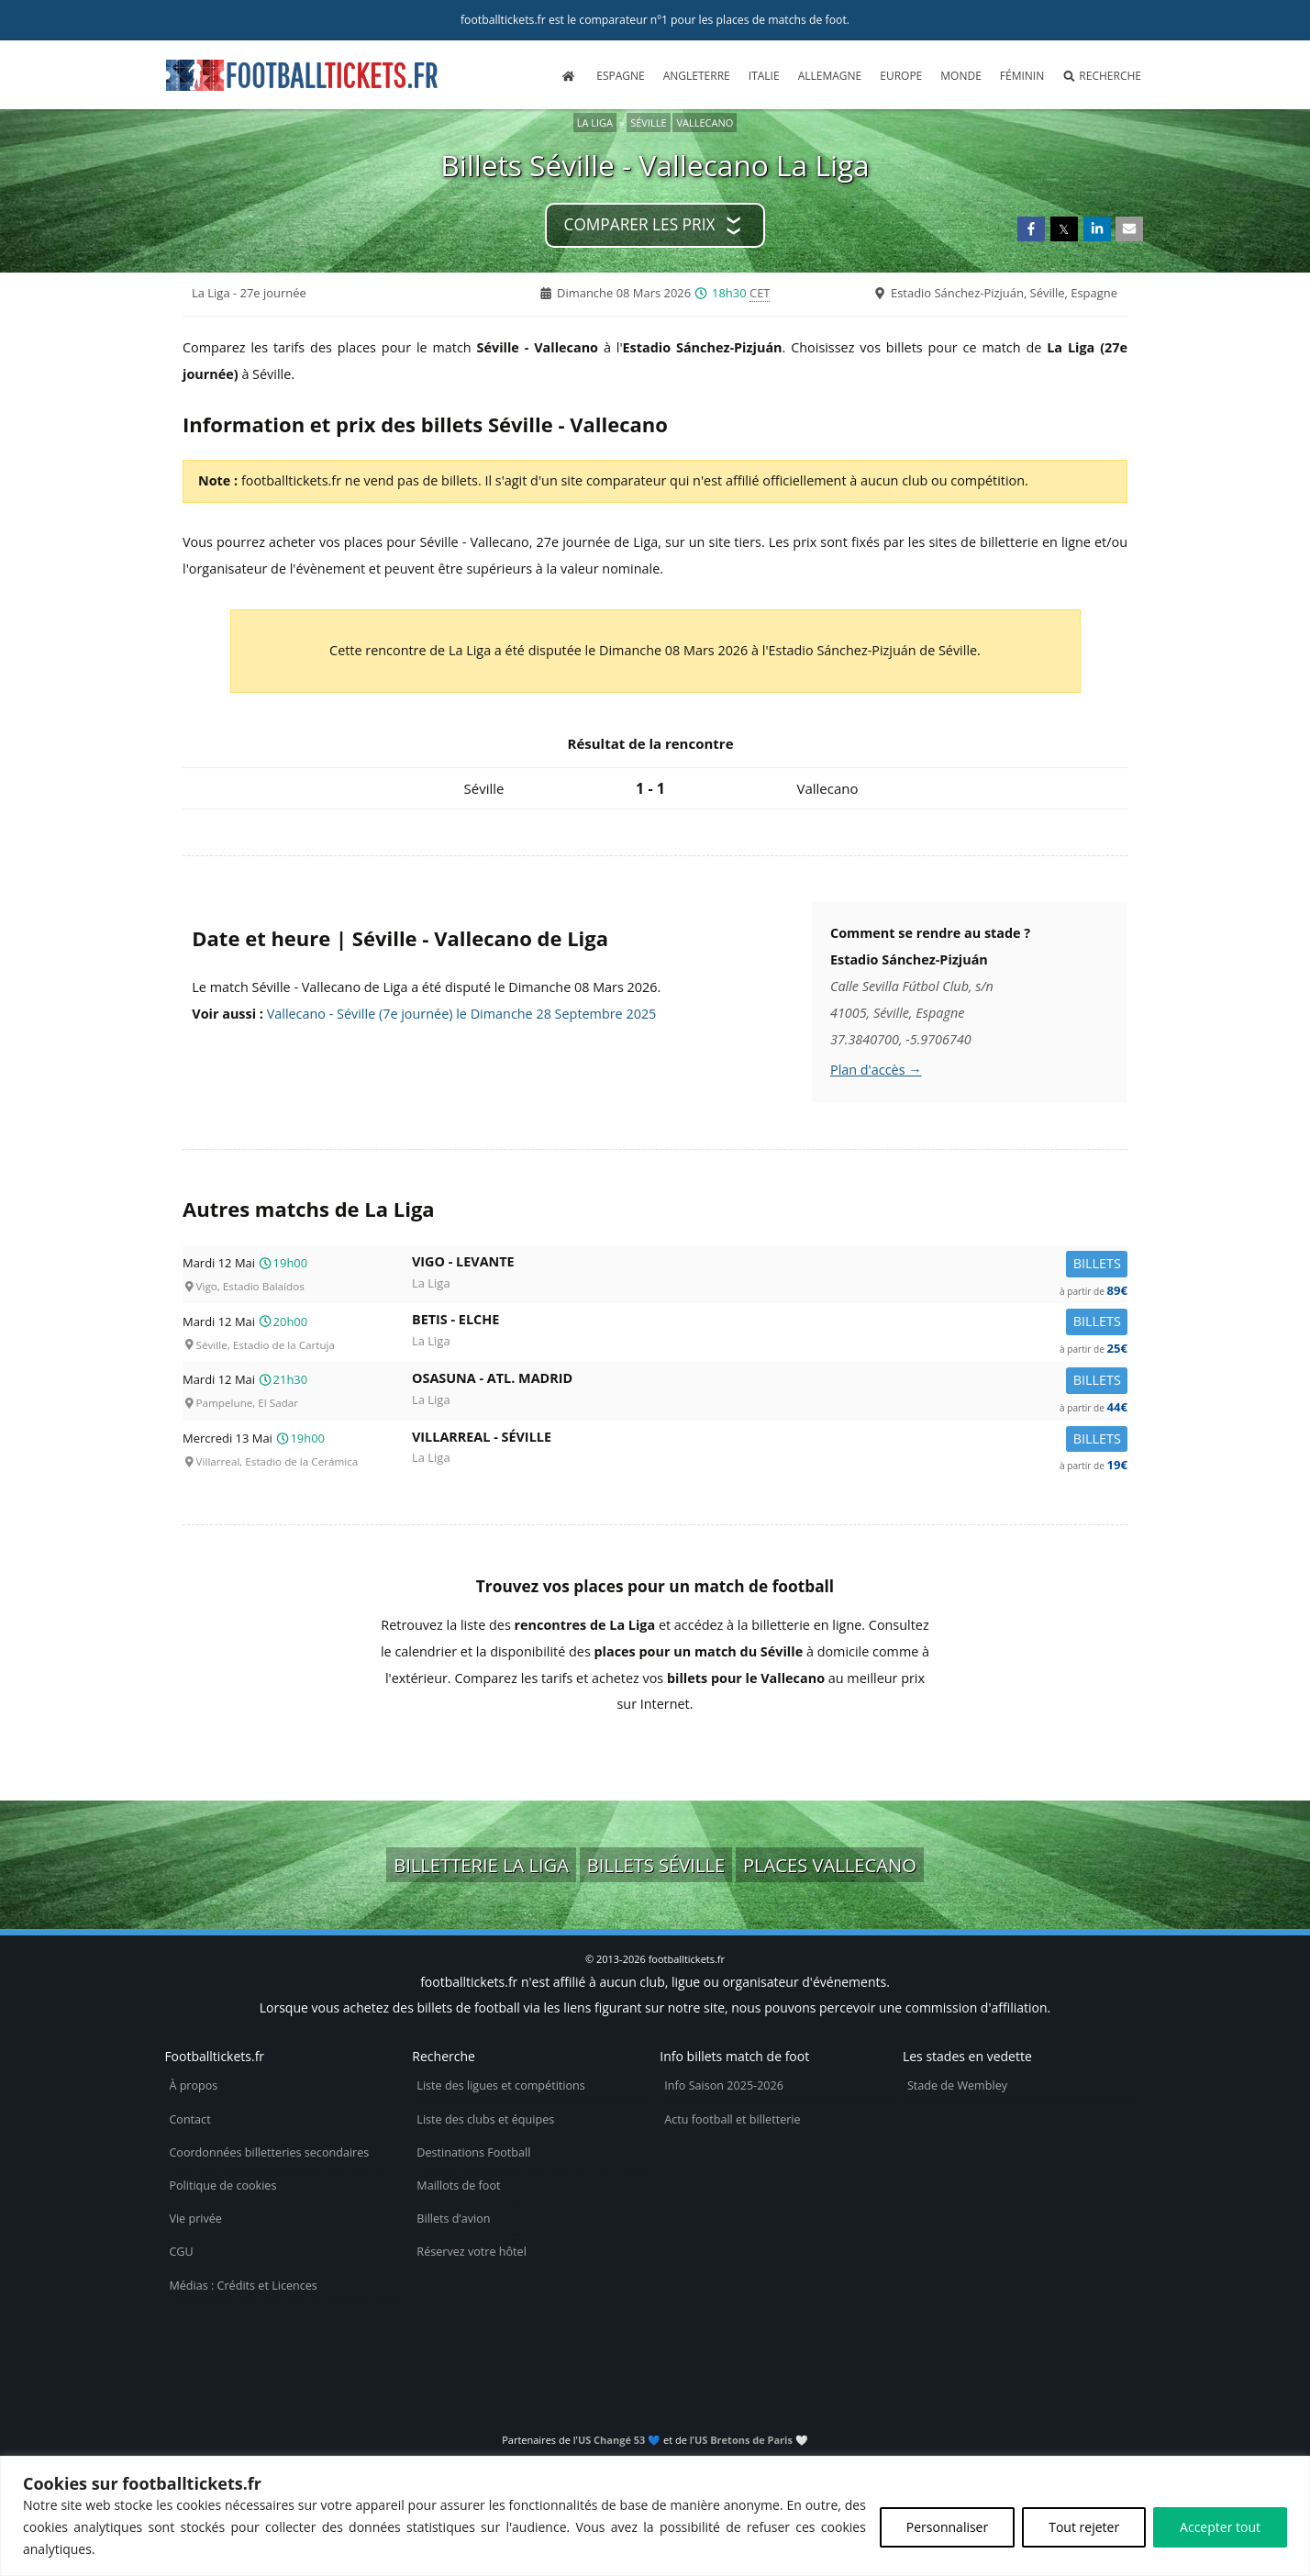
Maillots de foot (458, 2185)
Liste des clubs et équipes (485, 2119)
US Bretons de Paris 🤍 (751, 2440)
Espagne (620, 76)
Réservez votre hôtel (471, 2251)
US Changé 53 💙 (619, 2440)
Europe (901, 76)
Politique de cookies (222, 2185)
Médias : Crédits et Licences (242, 2285)
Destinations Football (473, 2152)
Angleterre (696, 76)
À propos (193, 2085)
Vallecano (704, 122)
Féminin (1022, 76)
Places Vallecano (829, 1865)
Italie (764, 76)
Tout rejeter (1084, 2527)
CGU (181, 2251)
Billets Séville (656, 1865)
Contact (189, 2119)
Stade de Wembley (957, 2085)
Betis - (769, 1323)
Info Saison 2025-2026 (723, 2085)
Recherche (1101, 76)
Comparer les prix (640, 224)
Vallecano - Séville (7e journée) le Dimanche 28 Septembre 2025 (462, 1013)
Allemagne (830, 76)
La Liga (595, 122)
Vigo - (769, 1265)
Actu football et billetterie (732, 2119)
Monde (961, 76)
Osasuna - (769, 1381)
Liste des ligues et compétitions (500, 2085)
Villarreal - (769, 1440)
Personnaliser (947, 2527)
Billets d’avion (453, 2218)
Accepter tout (1220, 2527)
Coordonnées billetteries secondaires (269, 2152)
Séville (648, 122)
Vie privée (195, 2218)
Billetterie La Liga (481, 1865)
